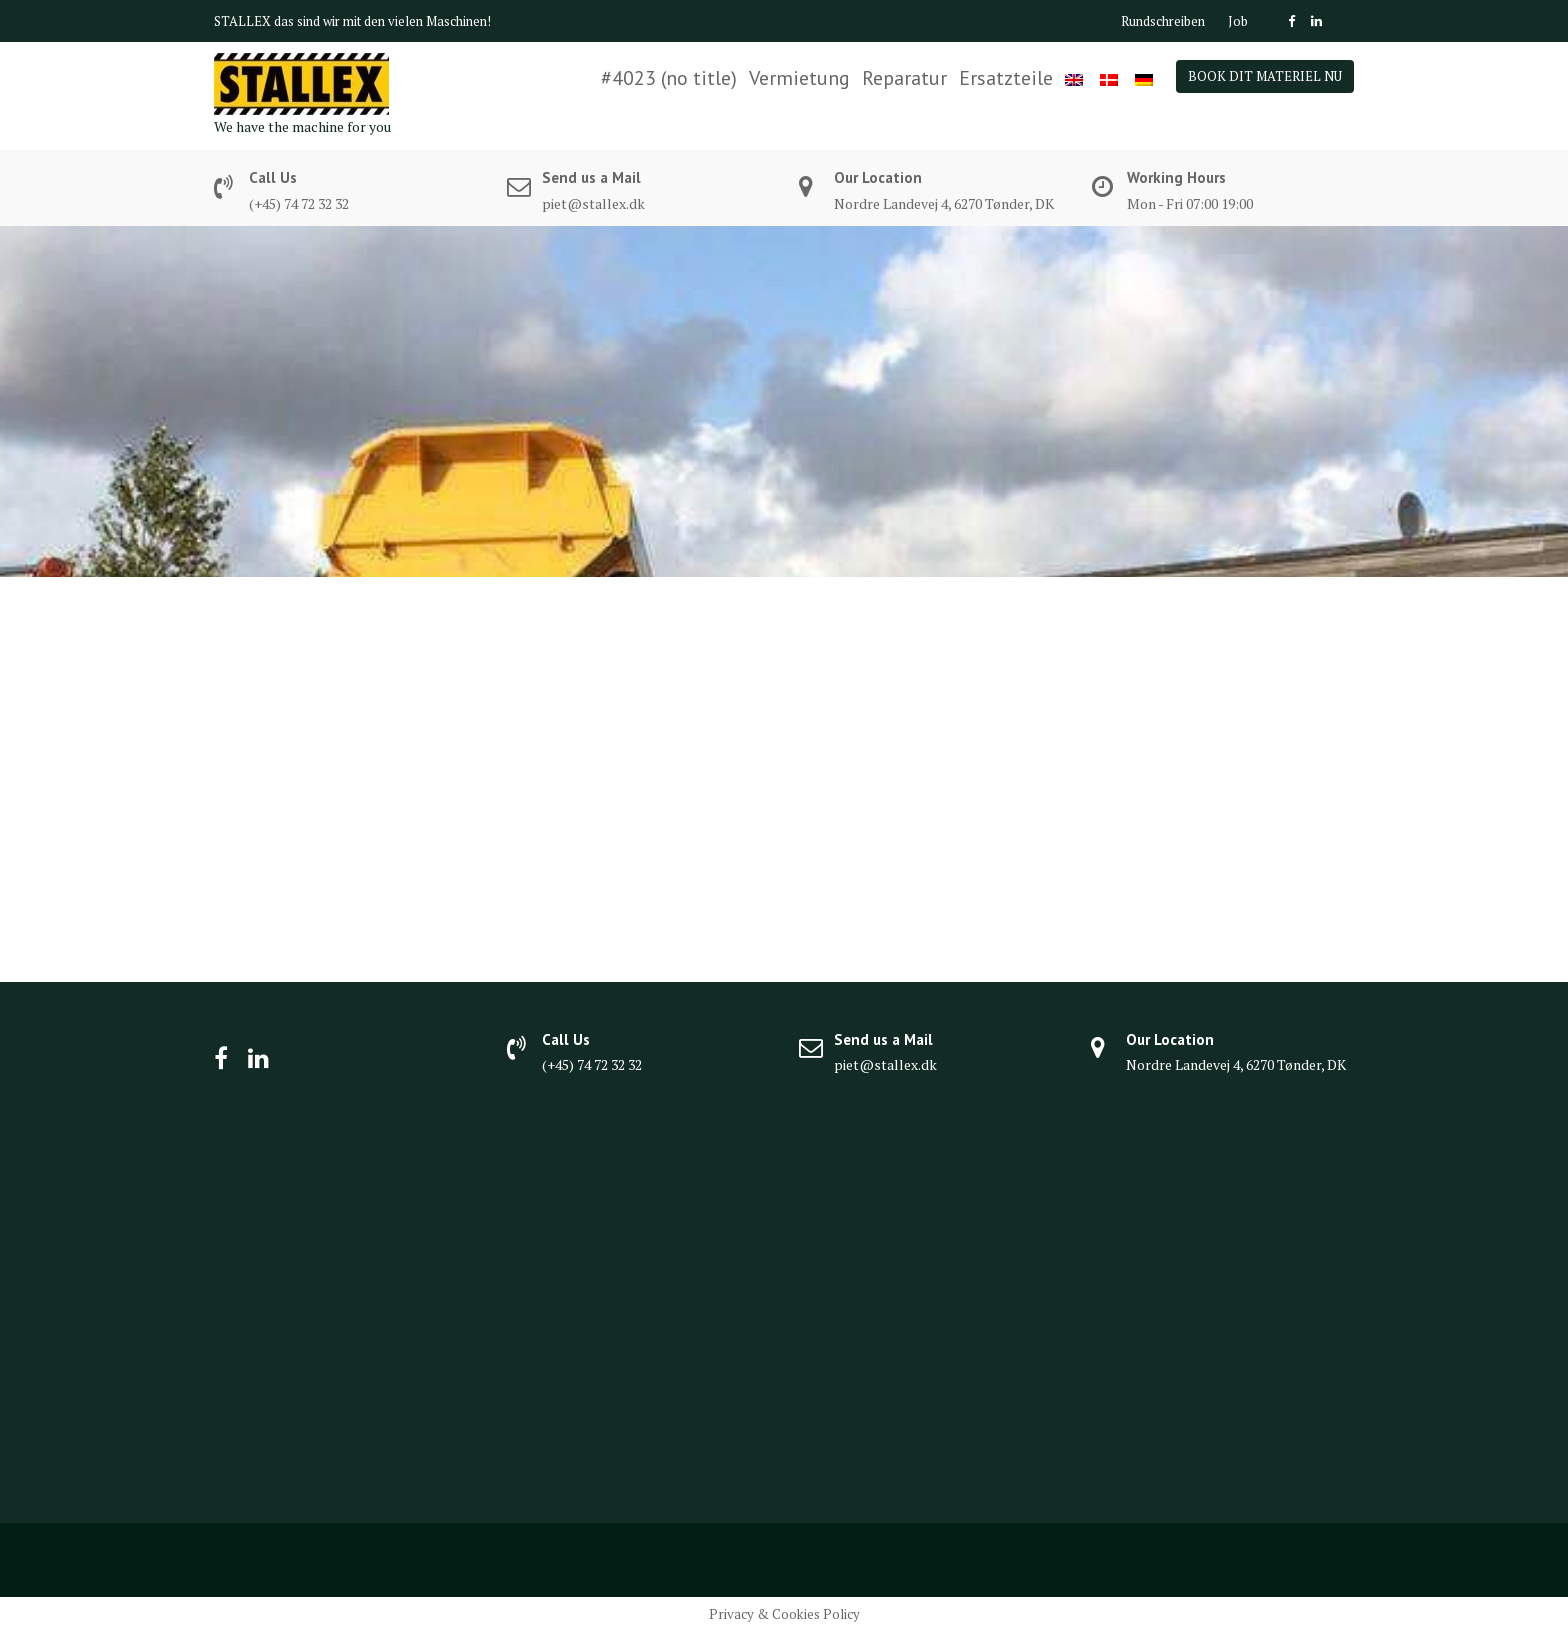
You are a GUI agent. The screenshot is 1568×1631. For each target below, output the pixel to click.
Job (1238, 21)
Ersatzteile (1006, 78)
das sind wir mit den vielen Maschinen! (382, 21)
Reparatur (904, 78)
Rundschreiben (1163, 21)
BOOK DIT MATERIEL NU (1265, 76)
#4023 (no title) (669, 78)
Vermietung (799, 78)
